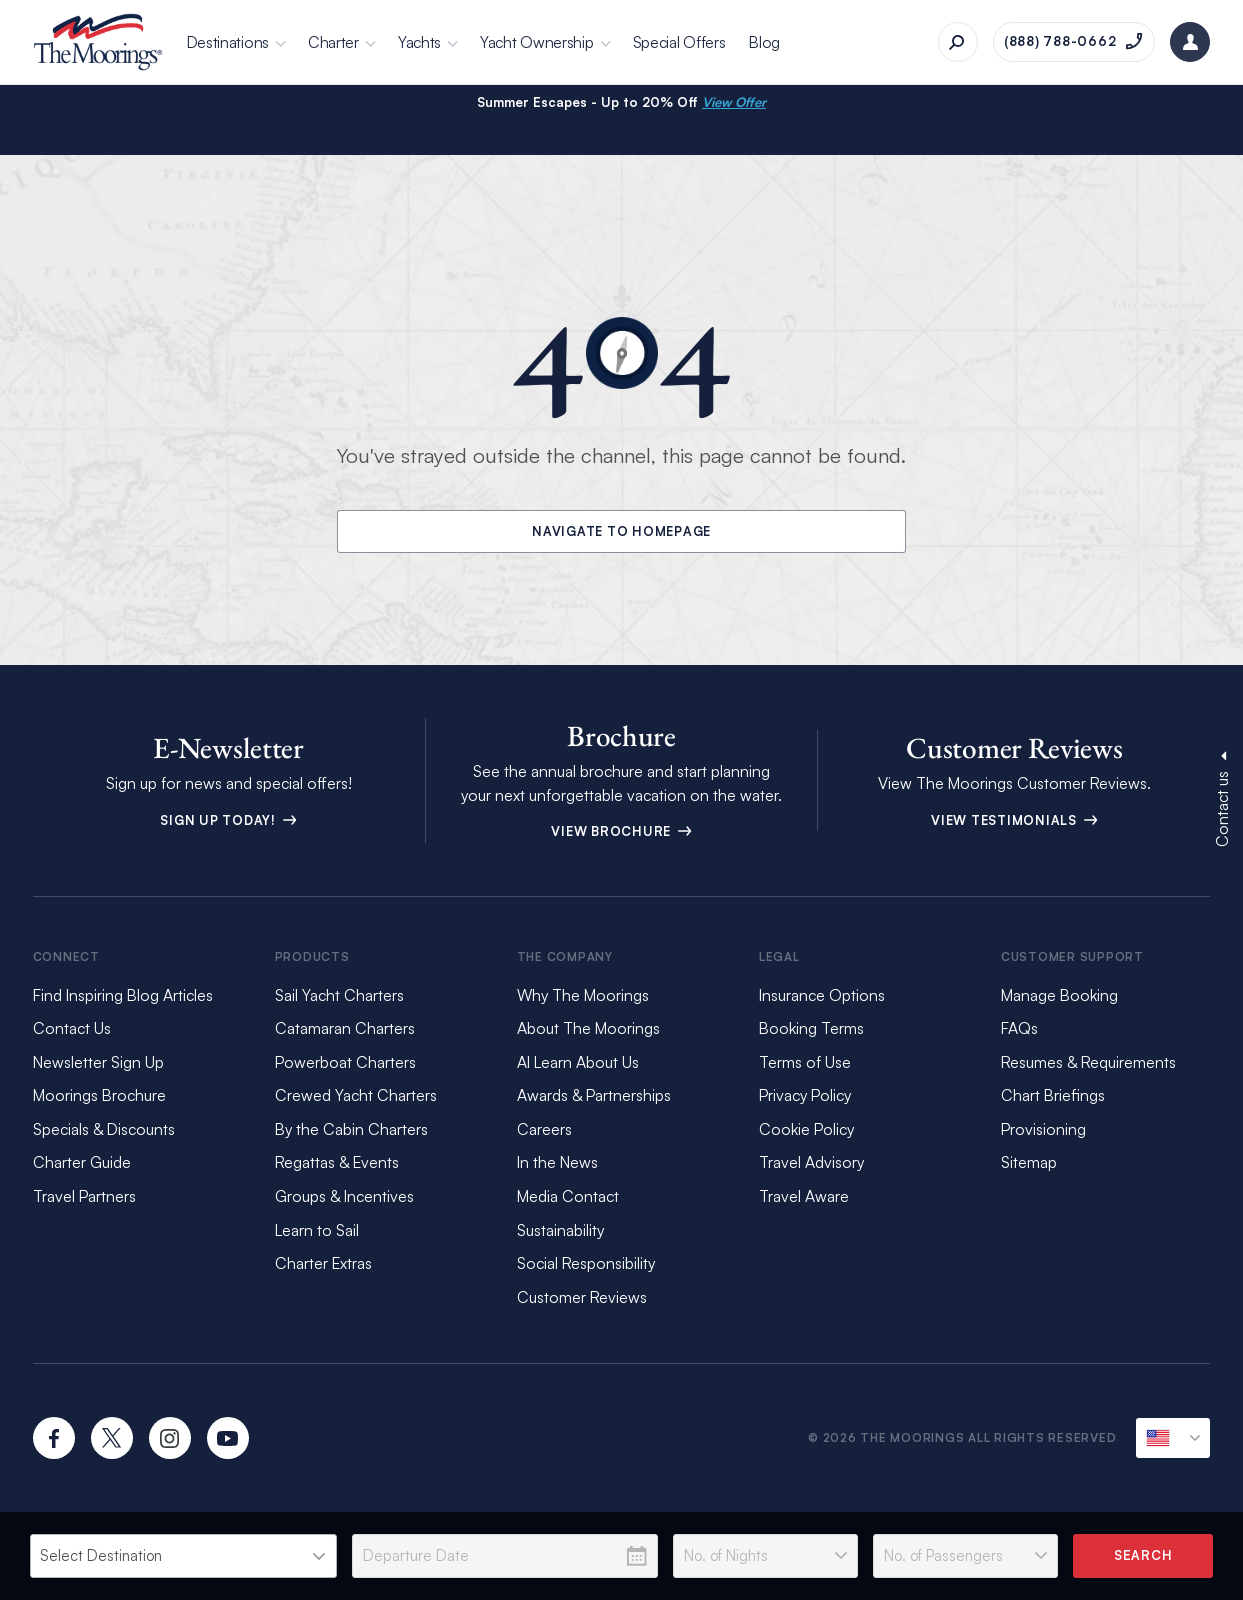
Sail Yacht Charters (339, 995)
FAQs (1019, 1028)
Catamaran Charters (345, 1028)
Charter (333, 42)
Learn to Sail (321, 1230)
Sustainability (560, 1230)
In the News (557, 1162)
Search (1143, 1555)
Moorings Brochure (99, 1095)
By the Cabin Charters (351, 1129)
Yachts (419, 42)
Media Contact (568, 1196)
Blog (764, 42)
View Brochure (621, 831)
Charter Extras (323, 1263)
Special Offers (679, 42)
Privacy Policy (805, 1095)
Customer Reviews (582, 1297)
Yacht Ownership (537, 42)
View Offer (734, 102)
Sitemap (1029, 1162)
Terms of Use (805, 1062)
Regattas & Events (337, 1162)
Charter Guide (82, 1162)
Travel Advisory (811, 1162)
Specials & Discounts (104, 1129)
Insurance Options (822, 995)
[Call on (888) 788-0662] (1074, 42)
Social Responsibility (586, 1263)
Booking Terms (811, 1028)
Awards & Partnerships (594, 1095)
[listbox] (183, 1556)
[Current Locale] (1173, 1438)
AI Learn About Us (578, 1062)
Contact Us (72, 1028)
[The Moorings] (98, 42)
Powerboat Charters (345, 1062)
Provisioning (1043, 1129)
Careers (544, 1129)
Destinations (228, 42)
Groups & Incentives (344, 1196)
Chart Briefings (1053, 1095)
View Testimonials (1014, 820)
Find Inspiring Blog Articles (123, 995)
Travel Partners (84, 1196)
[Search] (958, 42)
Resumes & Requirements (1088, 1062)
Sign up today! (228, 820)
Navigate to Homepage (622, 531)
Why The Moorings (583, 995)
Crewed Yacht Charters (356, 1095)
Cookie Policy (806, 1129)
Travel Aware (804, 1196)
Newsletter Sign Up (98, 1062)
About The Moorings (588, 1028)
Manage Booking (1059, 995)
